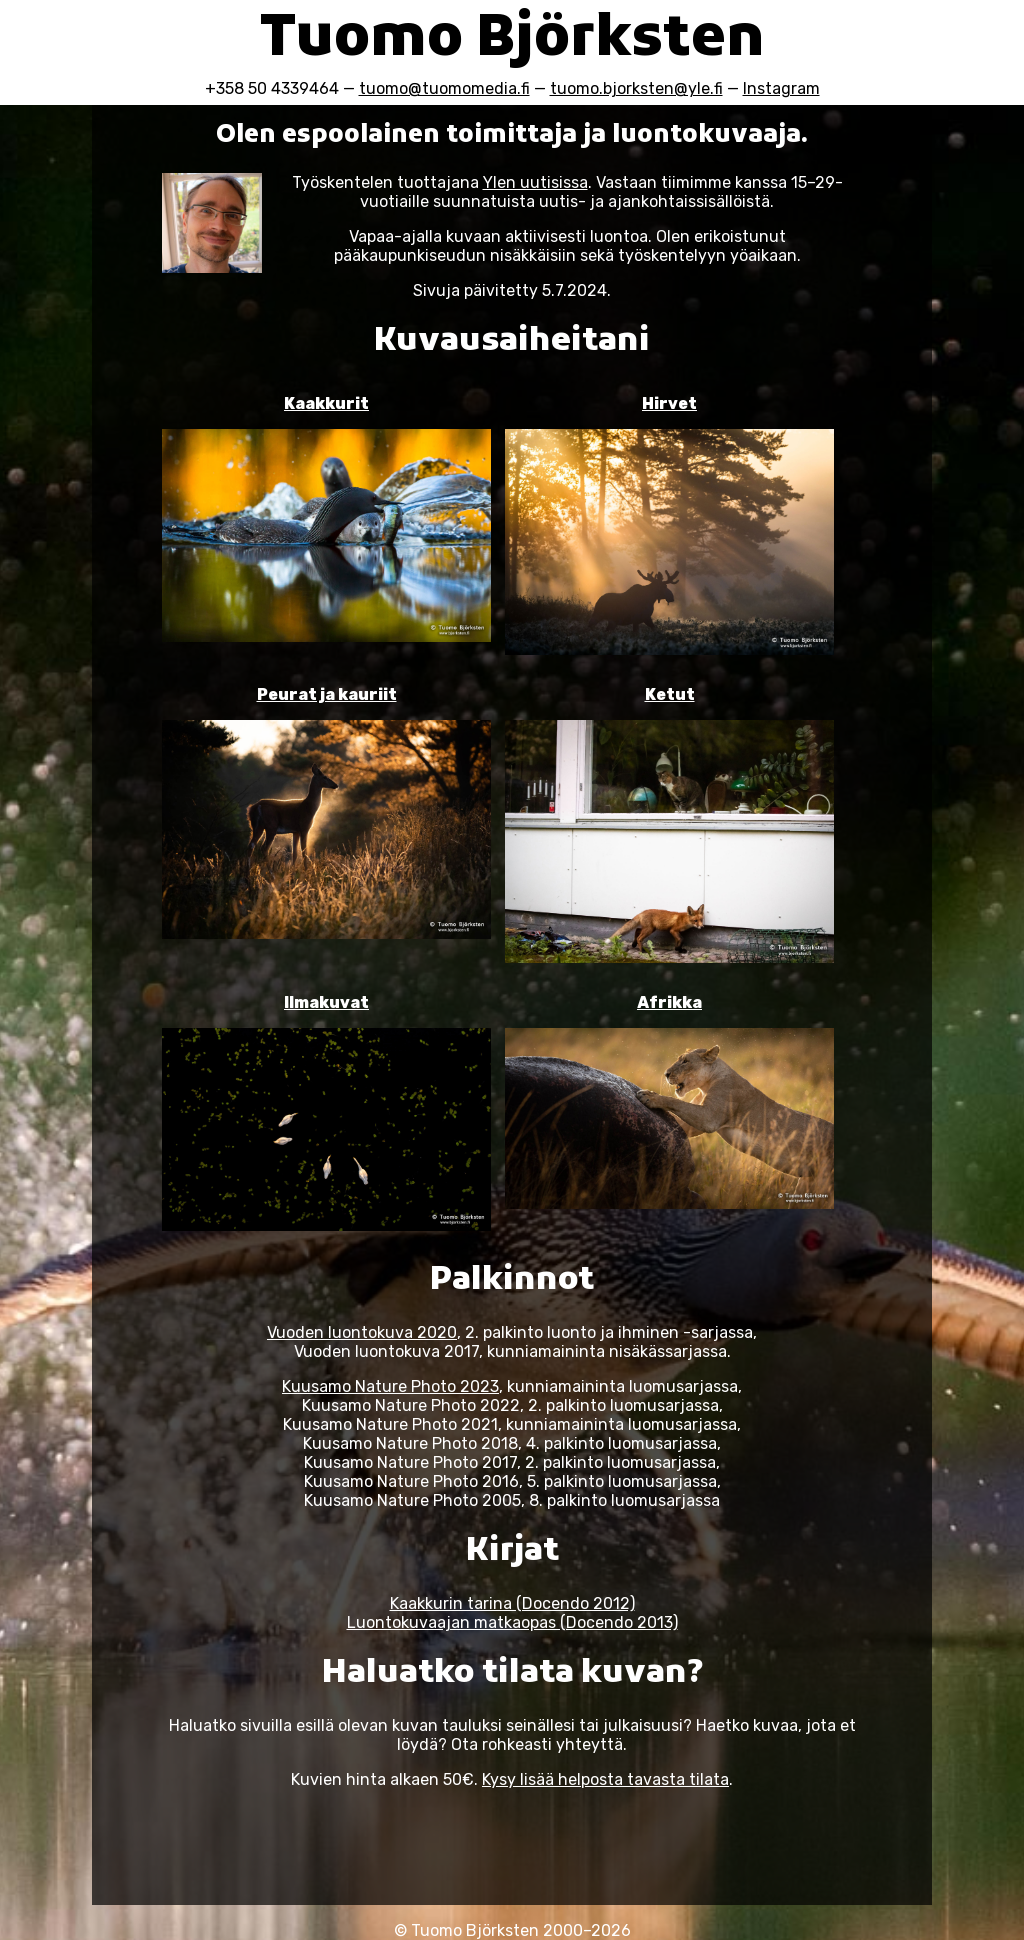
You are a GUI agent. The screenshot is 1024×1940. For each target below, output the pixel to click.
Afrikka (669, 1002)
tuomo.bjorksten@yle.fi (636, 88)
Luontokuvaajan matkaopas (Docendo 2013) (512, 1622)
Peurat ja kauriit (327, 694)
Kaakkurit (326, 403)
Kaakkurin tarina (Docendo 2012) (512, 1603)
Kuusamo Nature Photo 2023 (390, 1386)
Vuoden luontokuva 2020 (362, 1332)
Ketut (670, 694)
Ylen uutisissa (535, 182)
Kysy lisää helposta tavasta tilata (605, 1779)
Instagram (781, 88)
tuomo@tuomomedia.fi (444, 88)
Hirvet (669, 403)
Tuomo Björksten (512, 41)
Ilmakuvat (326, 1002)
